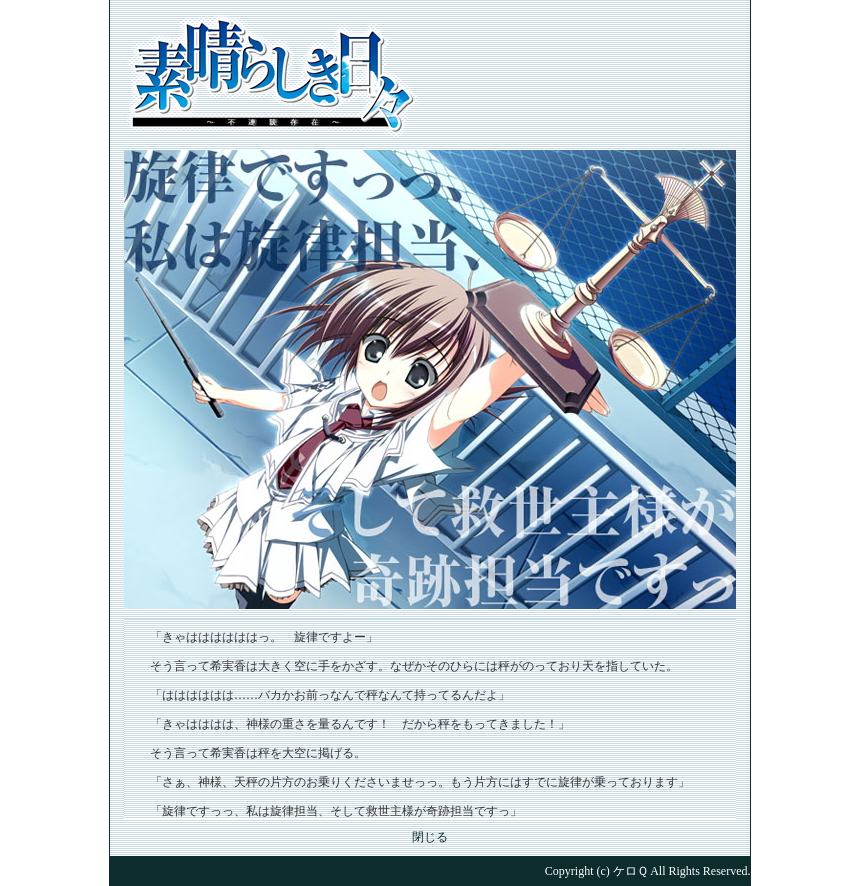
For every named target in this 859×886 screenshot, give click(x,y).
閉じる (430, 837)
